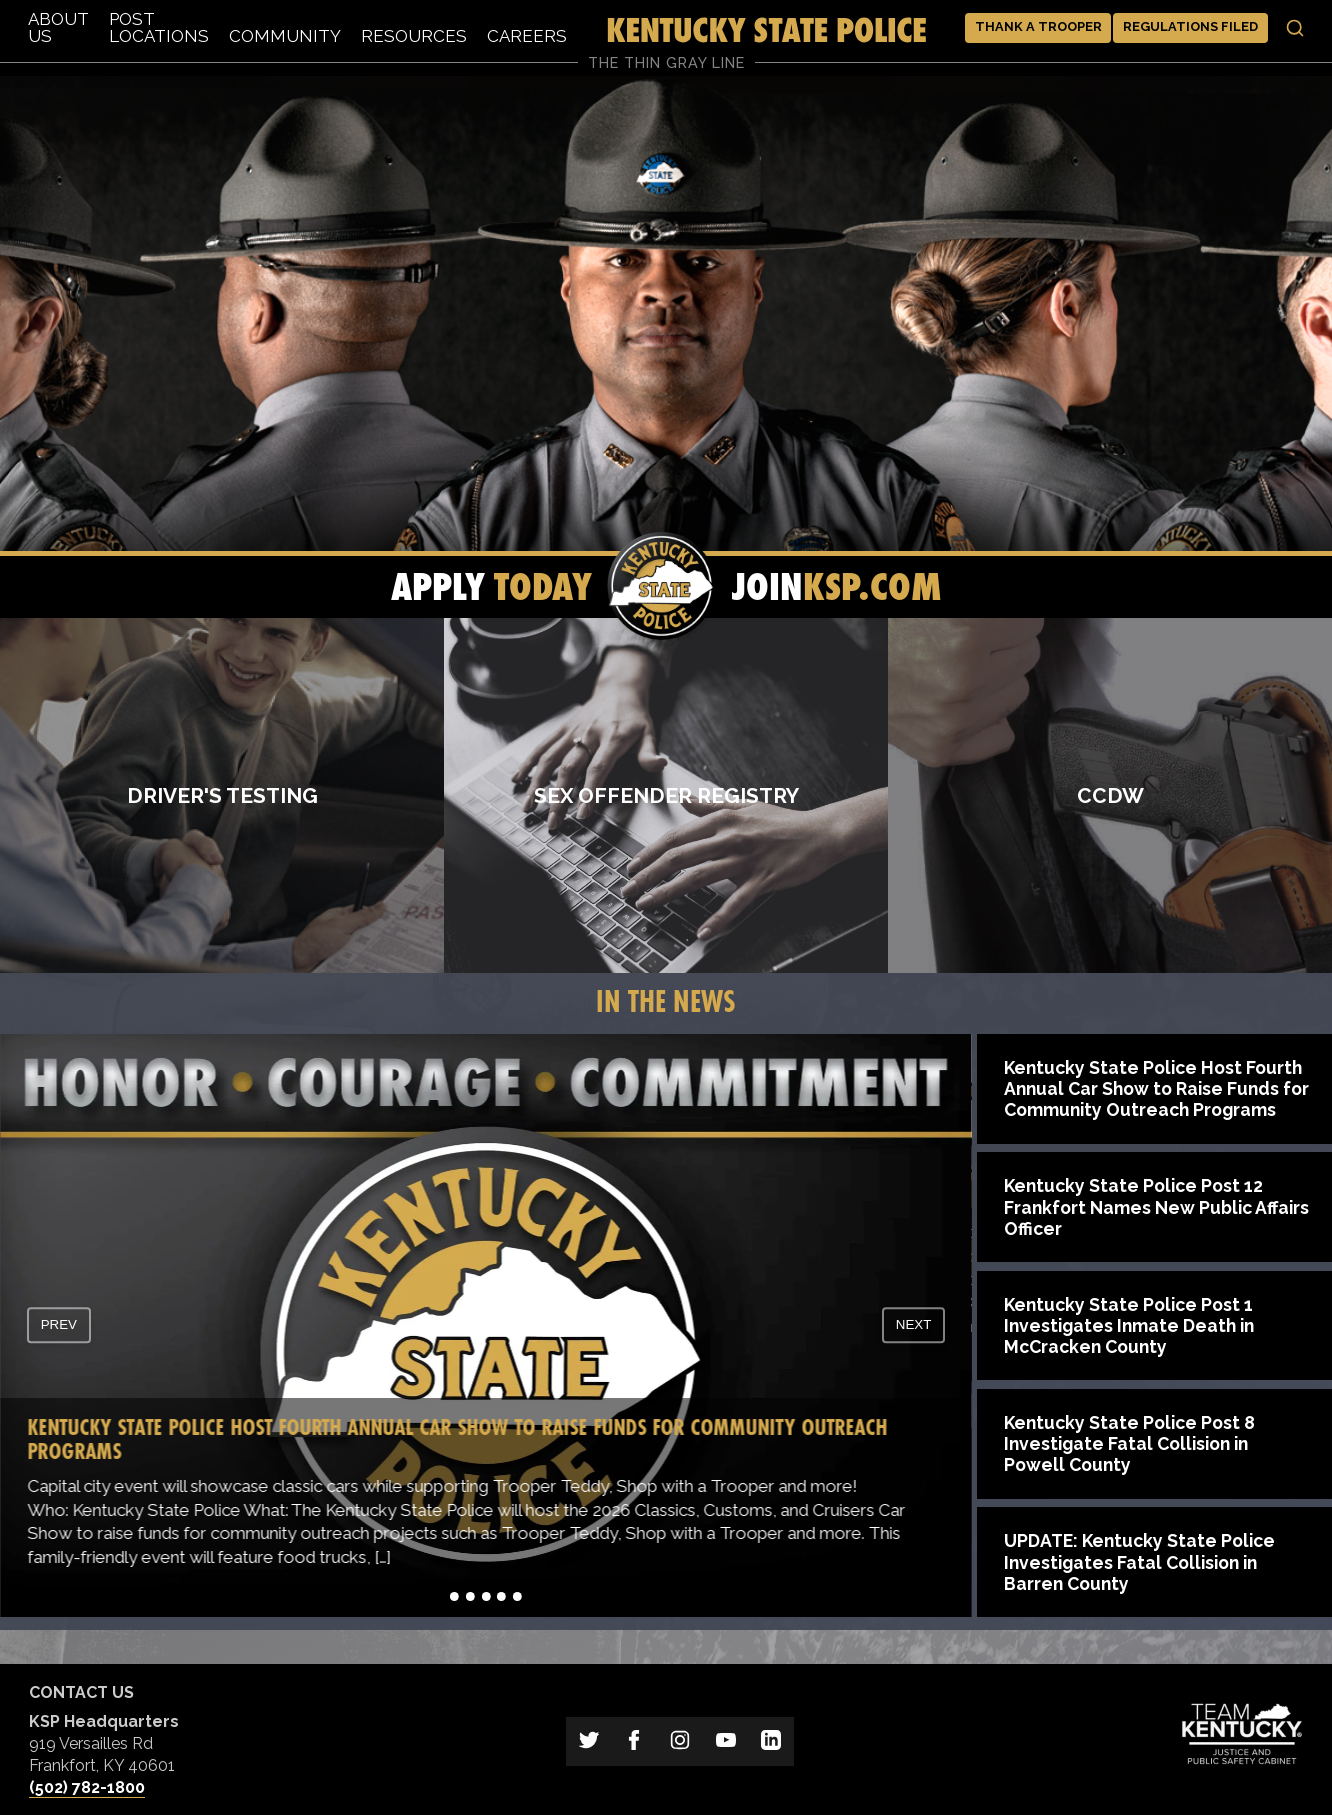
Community (285, 36)
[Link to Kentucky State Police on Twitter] (589, 1742)
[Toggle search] (1295, 28)
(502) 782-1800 (87, 1787)
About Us (58, 27)
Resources (414, 36)
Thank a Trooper (1038, 26)
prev (59, 1325)
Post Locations (159, 27)
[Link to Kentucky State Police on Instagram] (680, 1742)
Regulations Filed (1190, 26)
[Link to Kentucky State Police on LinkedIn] (771, 1742)
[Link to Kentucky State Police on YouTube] (726, 1742)
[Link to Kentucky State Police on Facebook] (635, 1742)
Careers (527, 36)
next (914, 1325)
